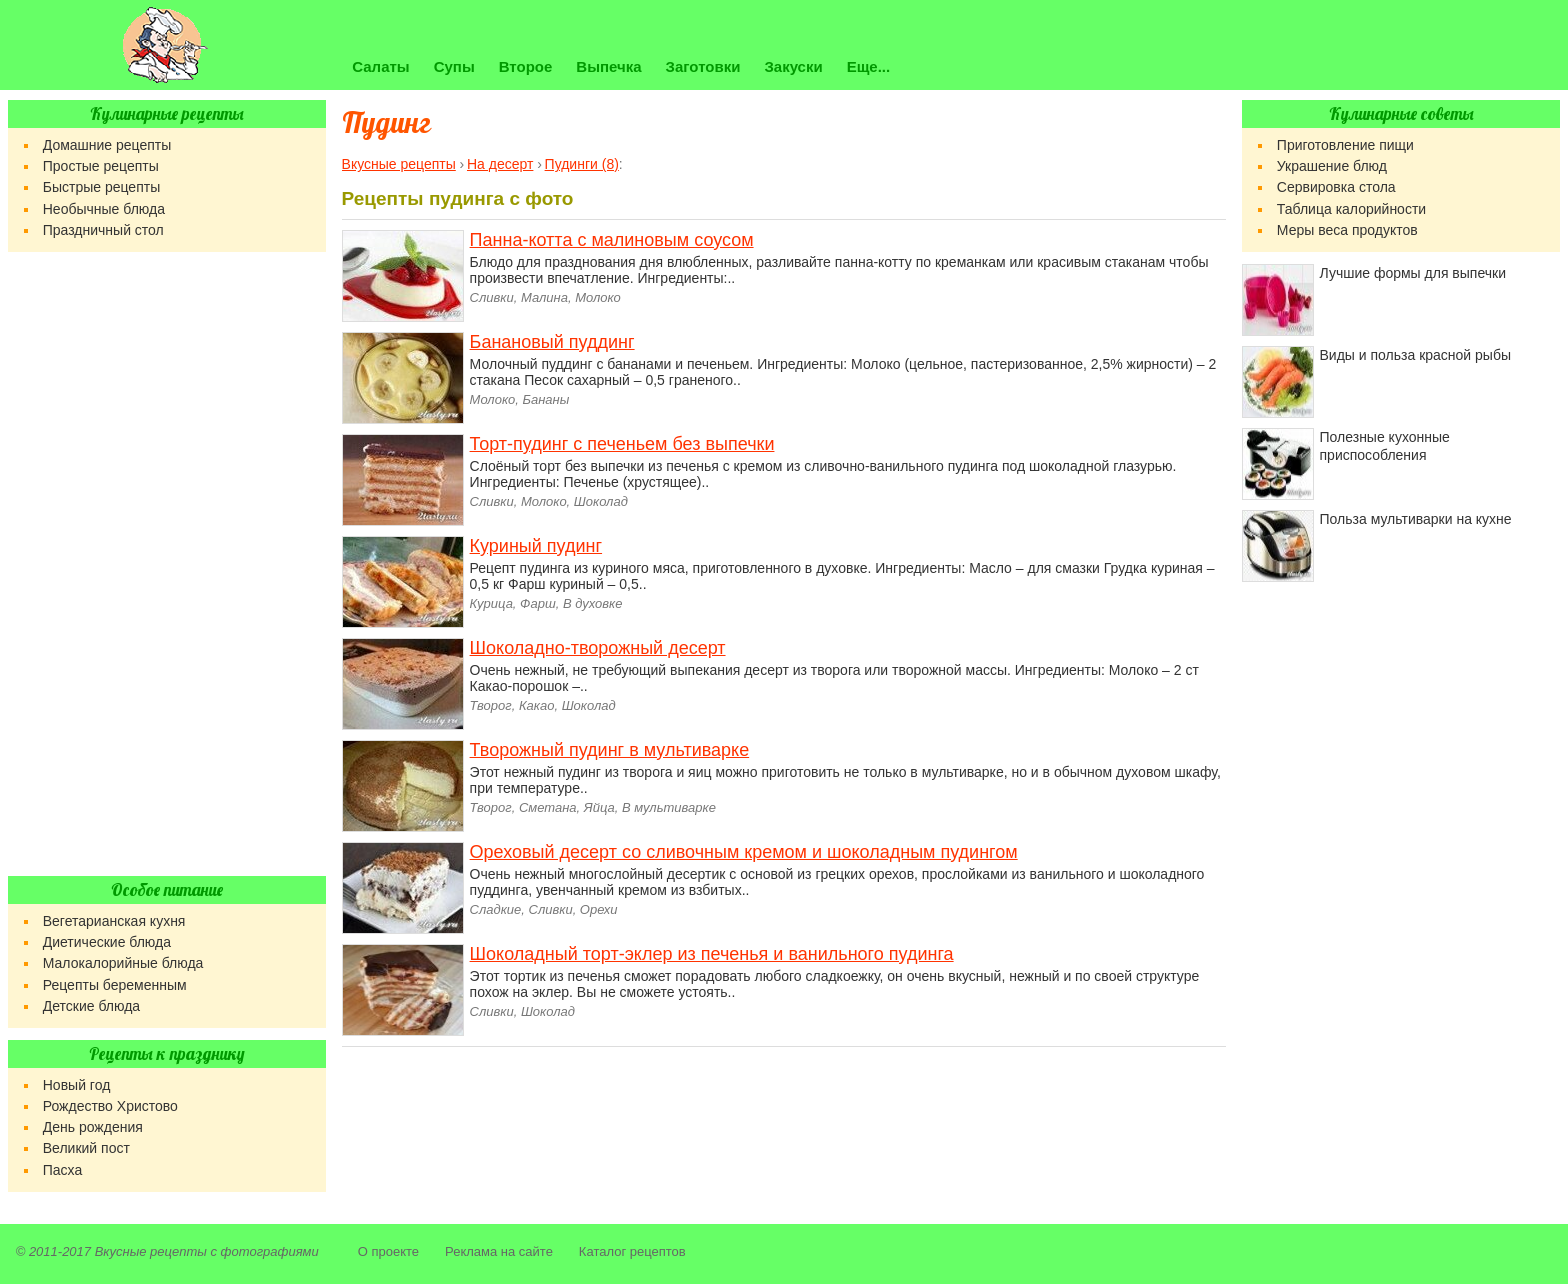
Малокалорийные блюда (123, 963)
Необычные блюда (104, 209)
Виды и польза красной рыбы (1415, 355)
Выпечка (608, 66)
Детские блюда (91, 1006)
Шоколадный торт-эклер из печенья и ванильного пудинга (712, 954)
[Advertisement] (167, 564)
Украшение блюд (1332, 166)
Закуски (793, 66)
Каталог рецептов (632, 1251)
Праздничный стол (103, 230)
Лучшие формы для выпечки (1413, 273)
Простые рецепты (101, 166)
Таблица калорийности (1351, 209)
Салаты (380, 66)
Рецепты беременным (115, 985)
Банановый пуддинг (552, 342)
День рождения (93, 1127)
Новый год (77, 1085)
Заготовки (703, 66)
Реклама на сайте (499, 1251)
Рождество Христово (110, 1106)
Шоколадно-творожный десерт (598, 648)
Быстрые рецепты (101, 187)
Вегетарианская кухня (114, 921)
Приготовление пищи (1345, 145)
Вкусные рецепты (151, 1251)
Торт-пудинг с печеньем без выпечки (622, 444)
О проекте (388, 1251)
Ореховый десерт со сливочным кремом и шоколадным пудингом (744, 852)
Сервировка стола (1336, 187)
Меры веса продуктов (1347, 230)
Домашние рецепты (107, 145)
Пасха (62, 1170)
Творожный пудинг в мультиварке (610, 750)
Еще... (869, 66)
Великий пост (86, 1148)
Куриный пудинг (536, 546)
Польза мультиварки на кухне (1416, 519)
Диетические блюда (107, 942)
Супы (454, 66)
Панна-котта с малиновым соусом (612, 240)
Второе (526, 66)
